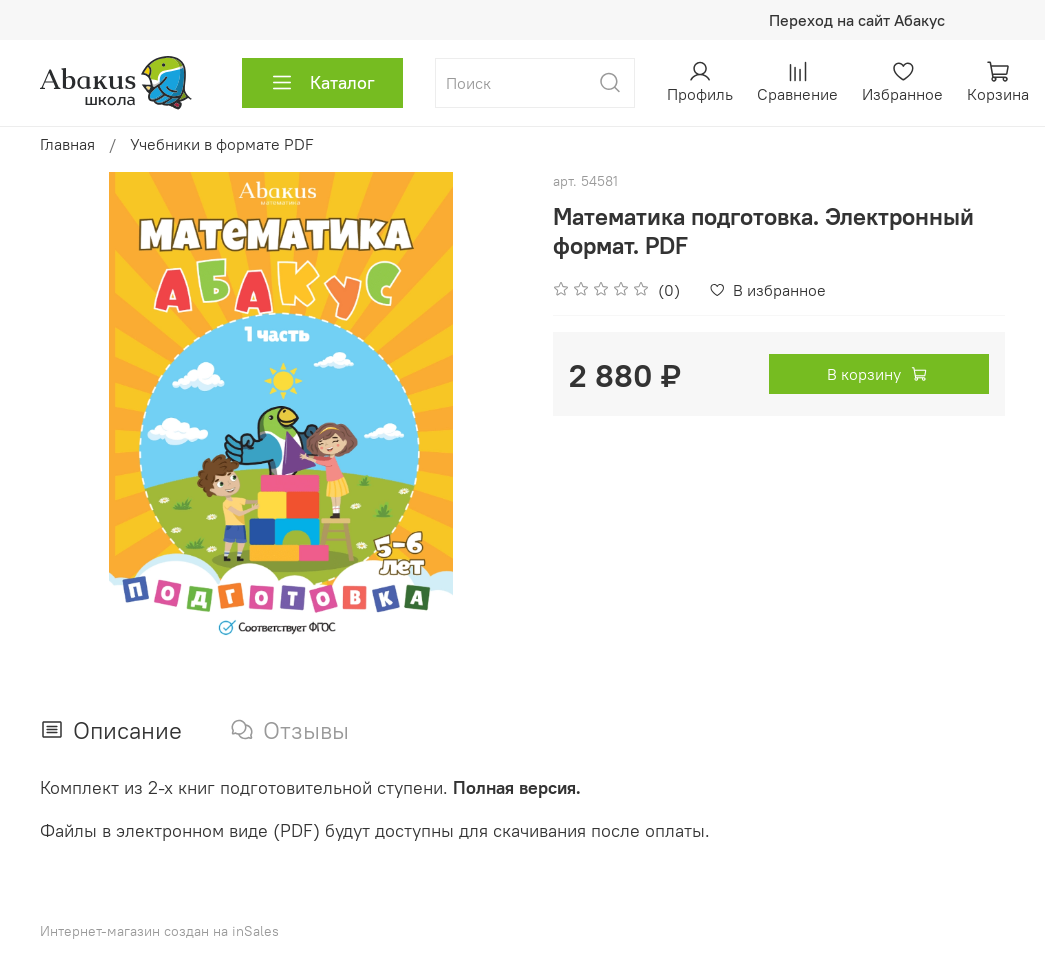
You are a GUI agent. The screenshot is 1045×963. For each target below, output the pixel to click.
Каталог (322, 83)
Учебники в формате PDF (222, 144)
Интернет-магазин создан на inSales (159, 931)
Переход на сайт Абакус (857, 20)
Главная (67, 144)
